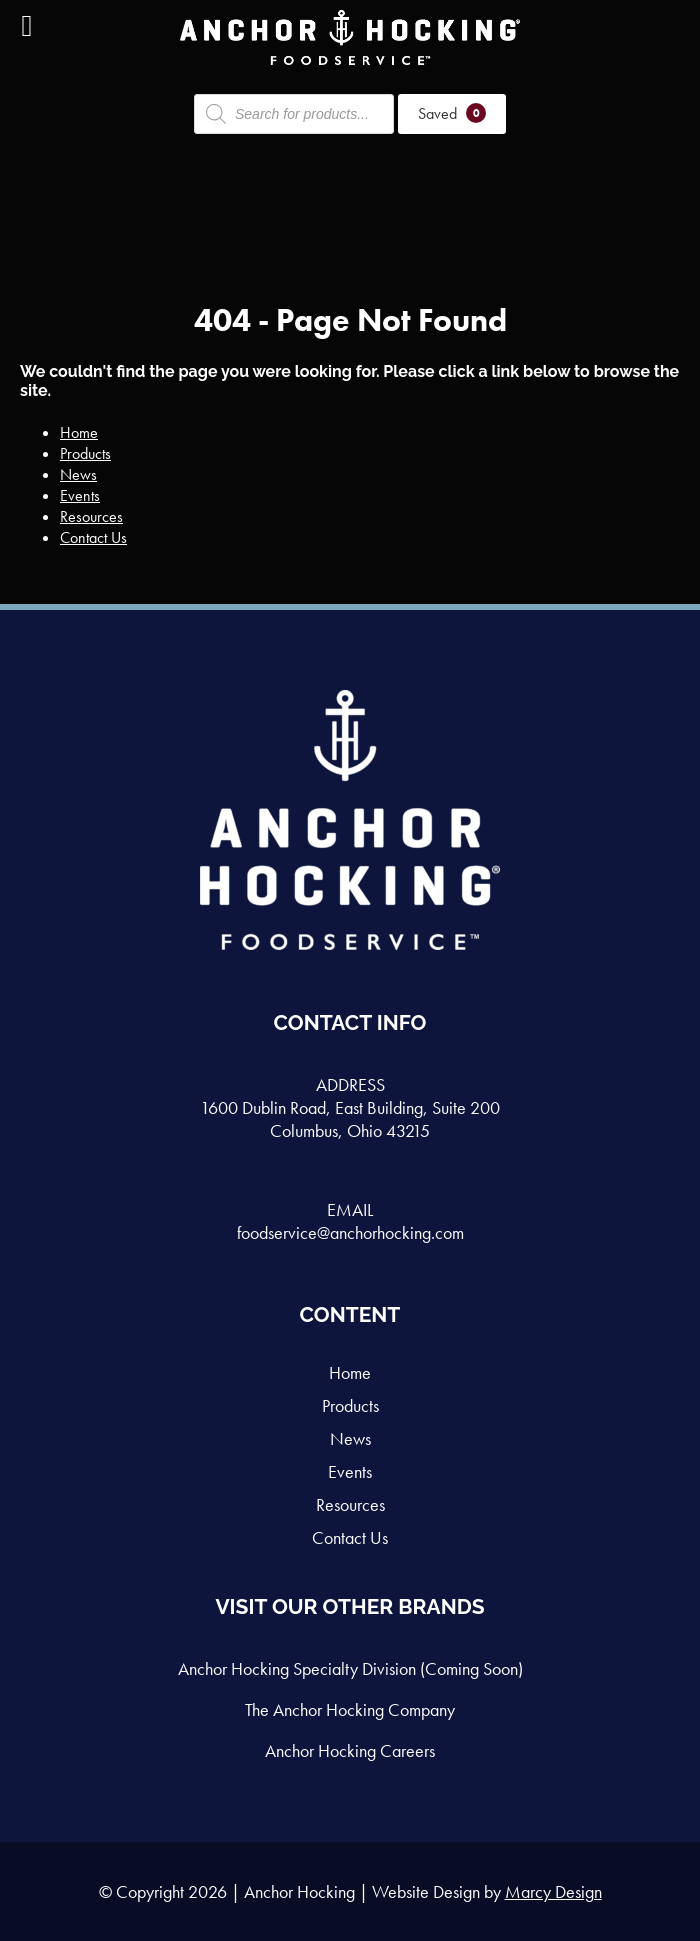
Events (80, 495)
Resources (91, 516)
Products (85, 453)
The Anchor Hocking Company (350, 1709)
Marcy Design (553, 1891)
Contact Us (93, 537)
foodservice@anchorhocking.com (350, 1232)
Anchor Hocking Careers (350, 1750)
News (78, 474)
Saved (452, 113)
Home (79, 432)
